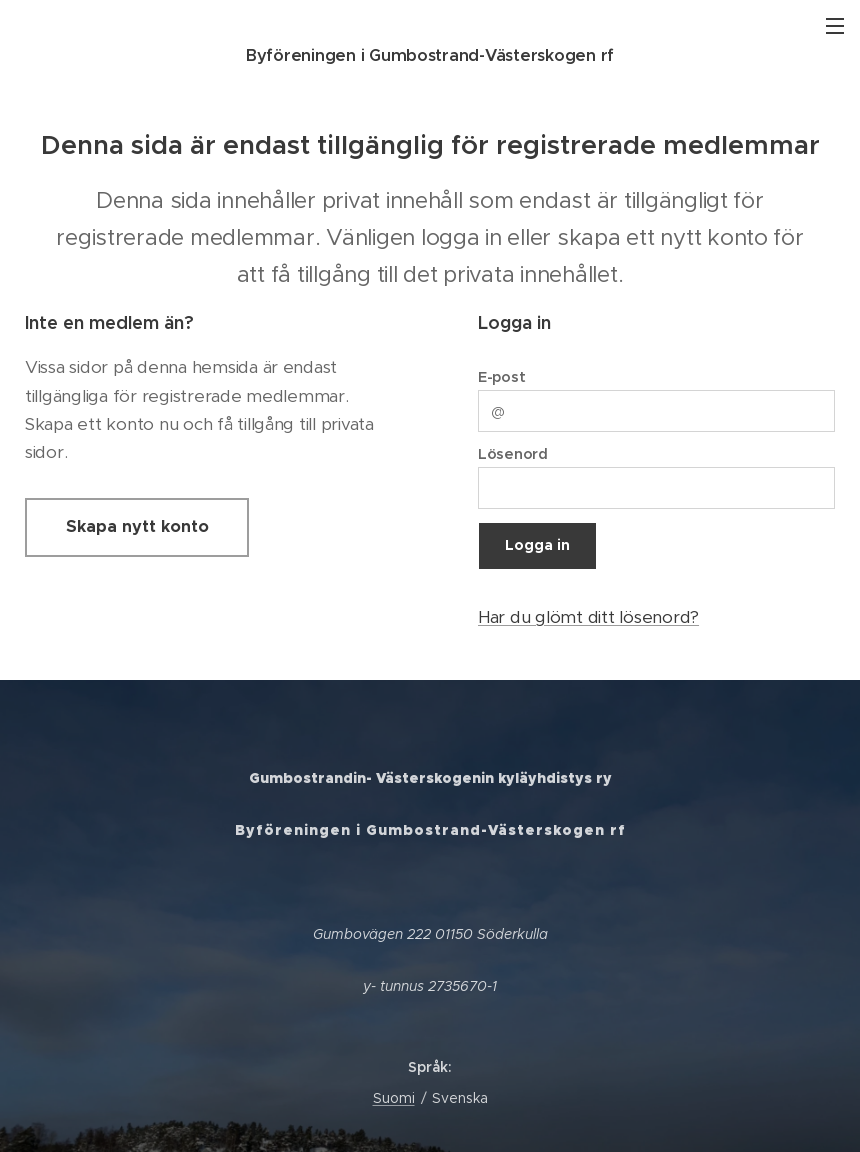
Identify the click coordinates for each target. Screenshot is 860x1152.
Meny (835, 26)
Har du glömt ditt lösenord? (588, 617)
